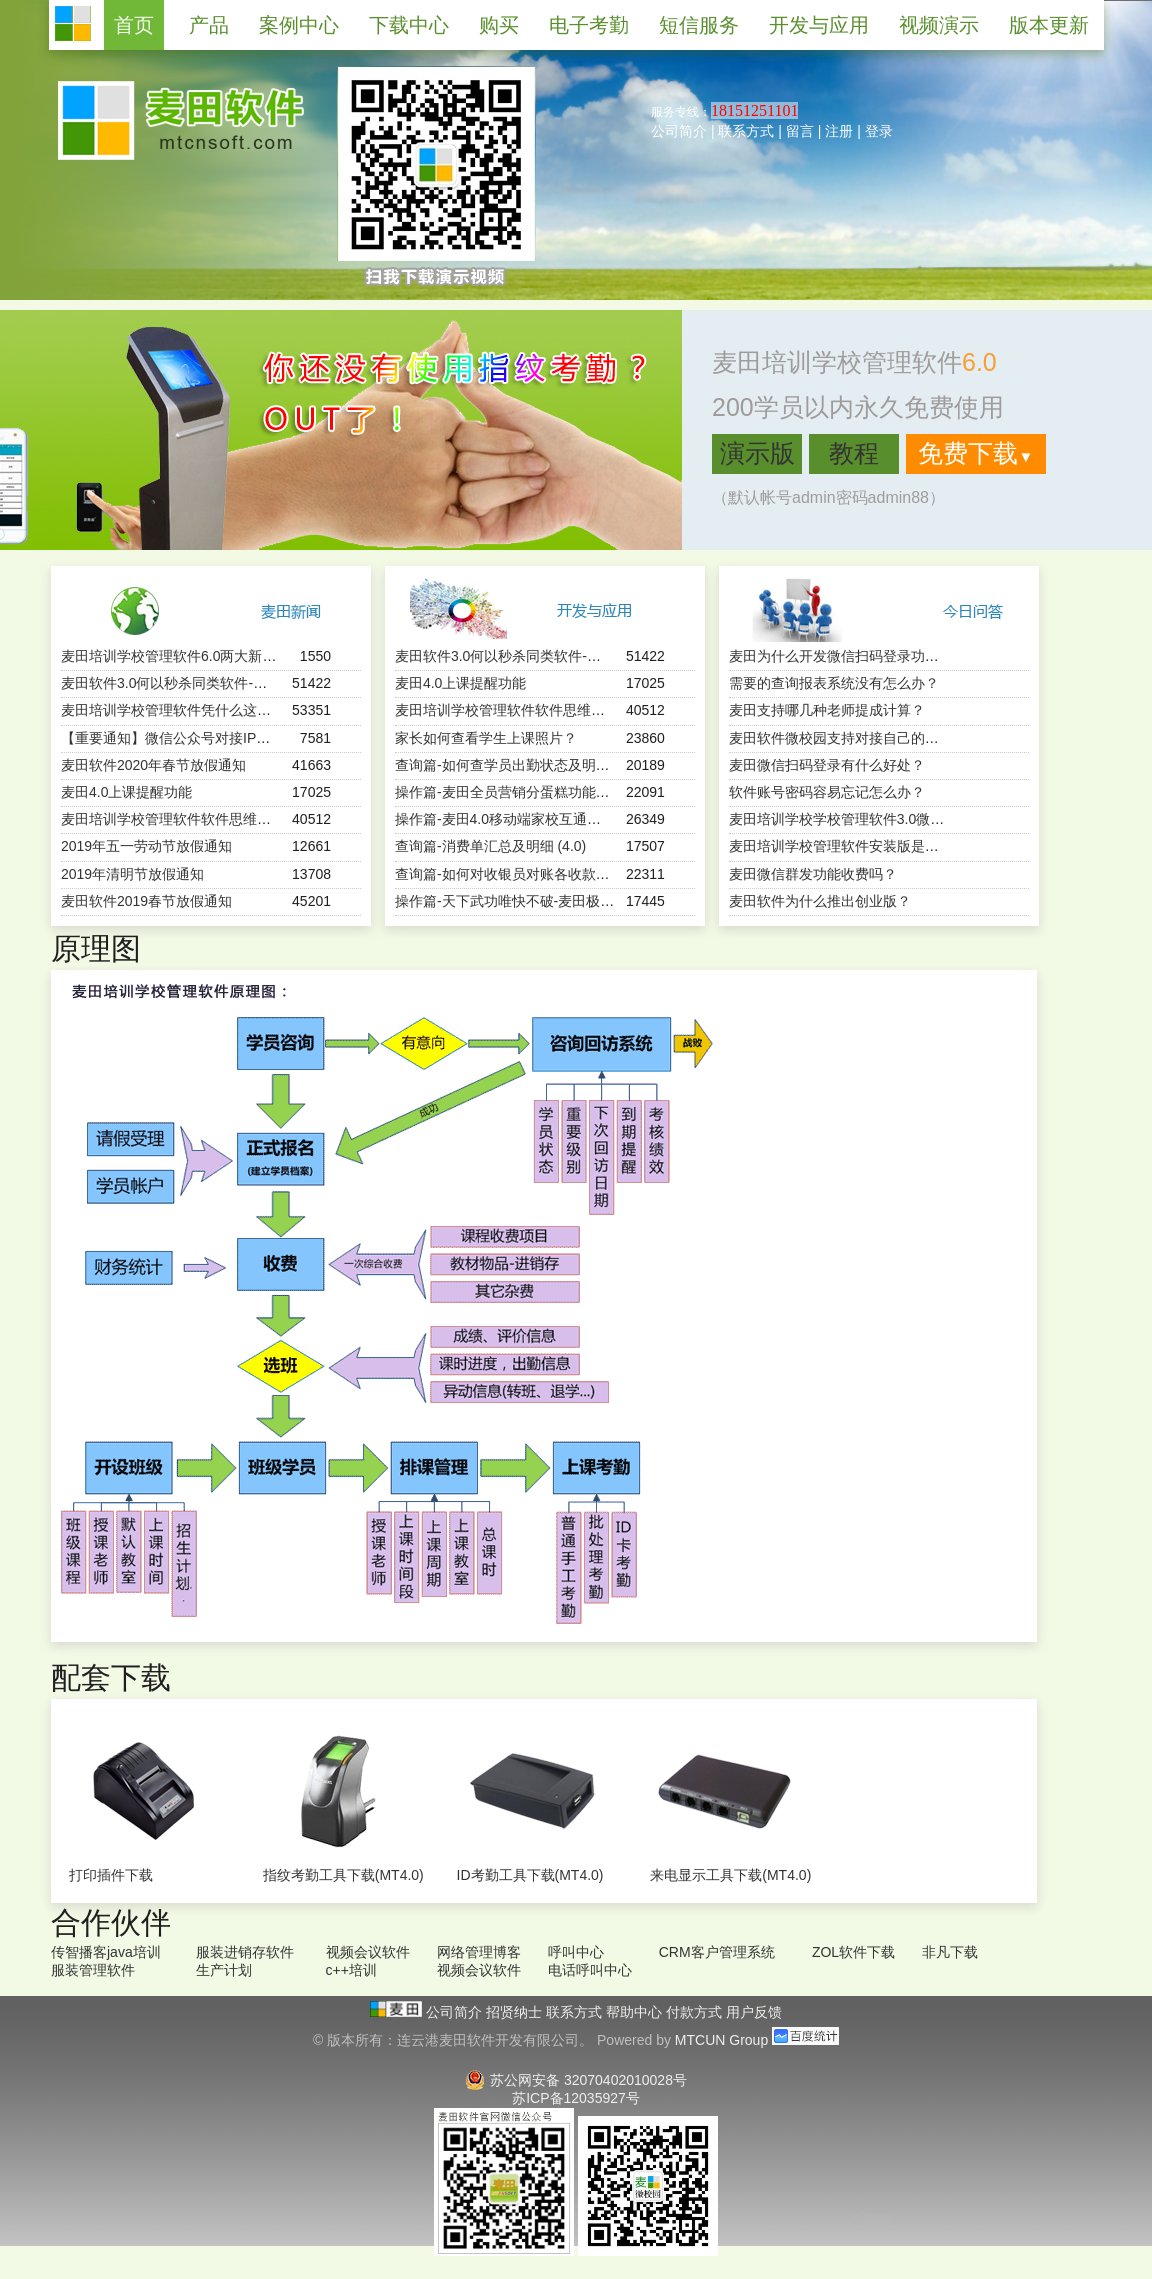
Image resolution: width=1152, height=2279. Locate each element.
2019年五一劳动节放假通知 (146, 846)
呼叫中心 (576, 1952)
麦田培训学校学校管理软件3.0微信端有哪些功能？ (885, 819)
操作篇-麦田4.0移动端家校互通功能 (505, 819)
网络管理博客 (479, 1952)
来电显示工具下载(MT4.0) (730, 1875)
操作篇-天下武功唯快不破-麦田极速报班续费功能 (546, 901)
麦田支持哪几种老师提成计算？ (827, 710)
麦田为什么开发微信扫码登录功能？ (841, 656)
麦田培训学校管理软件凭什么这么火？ (180, 710)
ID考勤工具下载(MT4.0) (530, 1875)
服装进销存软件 (245, 1952)
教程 (854, 453)
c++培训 (351, 1970)
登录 (879, 131)
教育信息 (872, 2218)
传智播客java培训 (106, 1952)
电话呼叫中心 (590, 1970)
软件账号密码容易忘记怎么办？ (827, 792)
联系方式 (746, 131)
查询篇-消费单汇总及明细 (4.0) (490, 846)
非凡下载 (950, 1952)
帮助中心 (636, 2012)
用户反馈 (754, 2012)
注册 (839, 131)
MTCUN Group (721, 2040)
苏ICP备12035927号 (576, 2098)
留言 (800, 131)
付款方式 (696, 2012)
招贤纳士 (516, 2012)
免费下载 (975, 453)
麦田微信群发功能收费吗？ (813, 874)
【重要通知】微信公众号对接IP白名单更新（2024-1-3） (235, 738)
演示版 (757, 453)
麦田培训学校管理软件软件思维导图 (173, 819)
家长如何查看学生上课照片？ (486, 738)
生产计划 (224, 1970)
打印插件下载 (111, 1875)
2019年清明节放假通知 (132, 874)
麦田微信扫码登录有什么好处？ (827, 765)
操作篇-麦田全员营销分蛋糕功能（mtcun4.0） (538, 792)
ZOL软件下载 (853, 1952)
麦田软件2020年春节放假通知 (153, 765)
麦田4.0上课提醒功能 (126, 792)
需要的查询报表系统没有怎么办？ (834, 683)
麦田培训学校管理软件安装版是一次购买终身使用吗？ (897, 846)
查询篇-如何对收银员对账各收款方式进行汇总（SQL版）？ (579, 874)
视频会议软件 (368, 1952)
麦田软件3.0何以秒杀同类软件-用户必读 (185, 683)
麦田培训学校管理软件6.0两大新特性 (175, 656)
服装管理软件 (93, 1970)
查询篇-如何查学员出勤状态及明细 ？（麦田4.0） (549, 765)
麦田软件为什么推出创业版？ (820, 901)
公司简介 (679, 131)
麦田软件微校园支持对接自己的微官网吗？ (862, 738)
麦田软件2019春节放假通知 (146, 901)
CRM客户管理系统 (717, 1952)
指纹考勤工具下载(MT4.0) (343, 1875)
